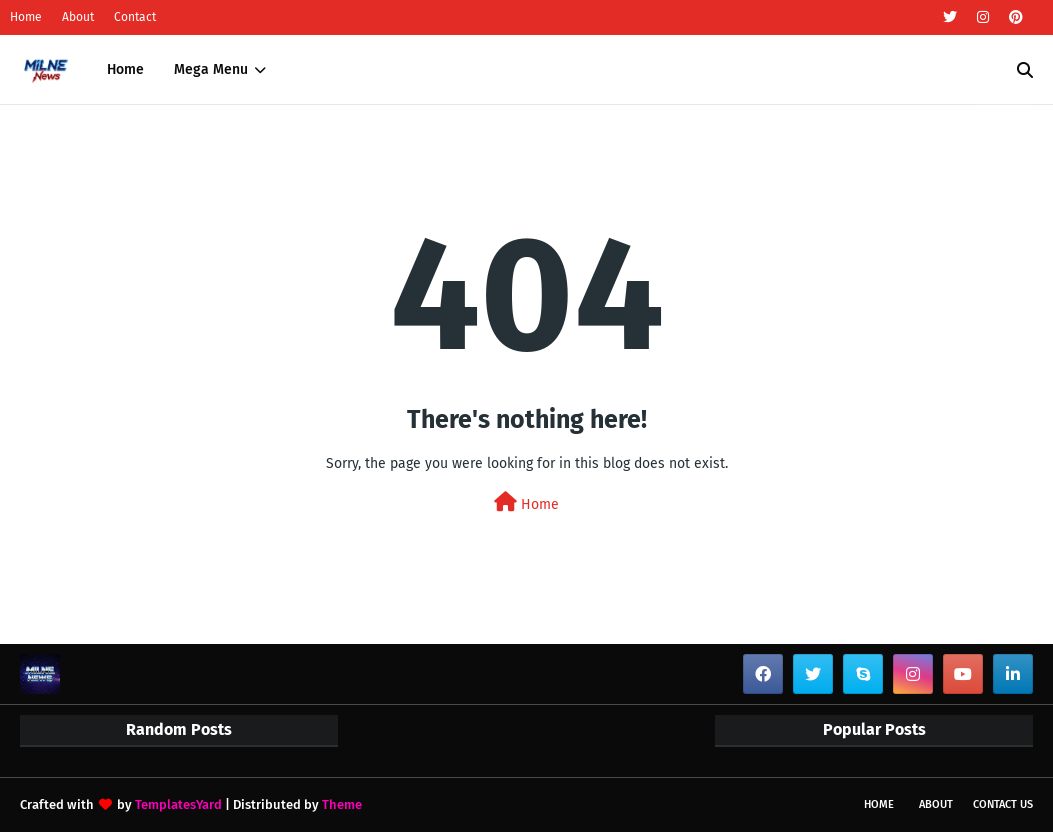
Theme (342, 804)
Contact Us (1003, 804)
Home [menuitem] (125, 69)
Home (26, 17)
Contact (135, 17)
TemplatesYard (178, 804)
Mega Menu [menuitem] (211, 69)
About (78, 17)
